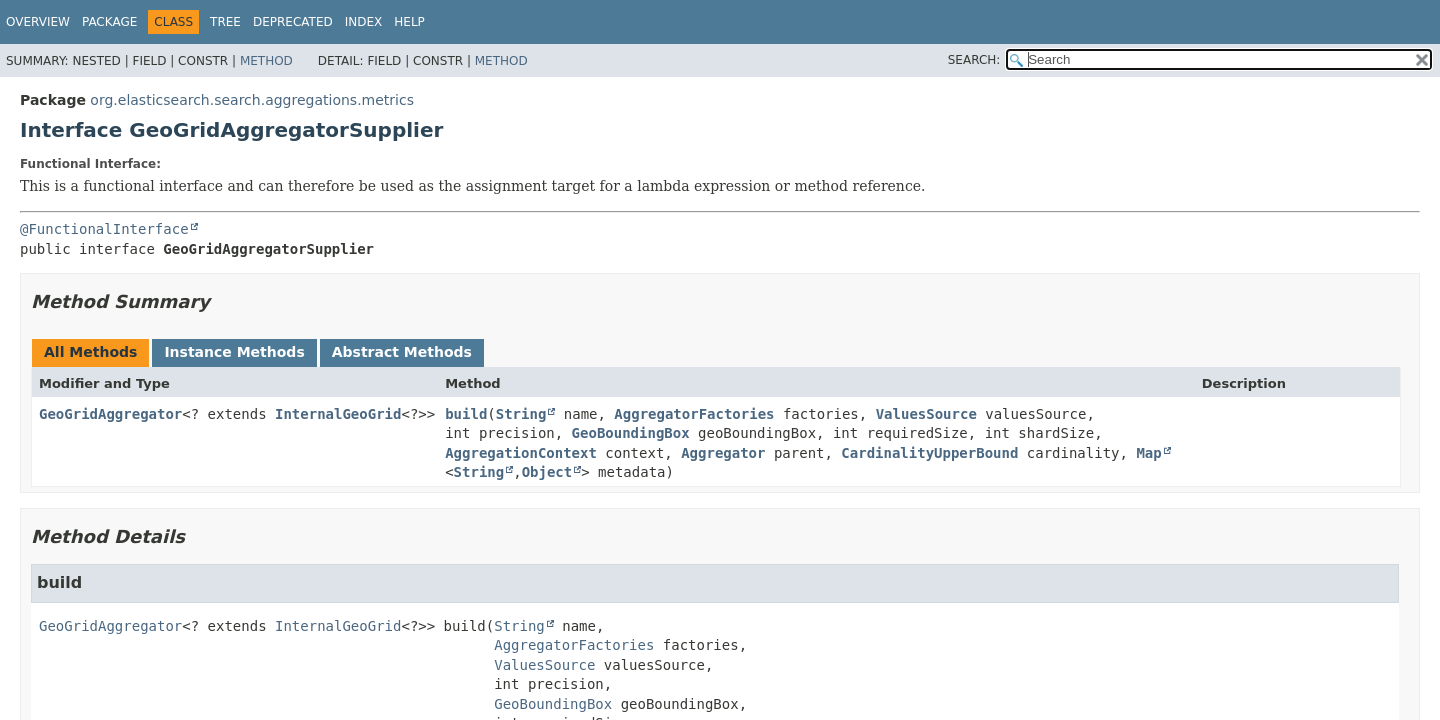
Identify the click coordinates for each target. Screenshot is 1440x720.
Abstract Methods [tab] (402, 352)
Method (266, 61)
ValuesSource (926, 414)
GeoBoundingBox (631, 433)
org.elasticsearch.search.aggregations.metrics (252, 100)
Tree (225, 22)
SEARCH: (974, 60)
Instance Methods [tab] (234, 352)
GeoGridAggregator (110, 414)
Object (547, 472)
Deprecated (293, 22)
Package (109, 22)
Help (409, 22)
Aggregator (723, 453)
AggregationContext (521, 453)
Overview (38, 22)
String (521, 414)
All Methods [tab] (90, 352)
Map (1148, 453)
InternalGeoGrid (338, 414)
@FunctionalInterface (104, 229)
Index (364, 22)
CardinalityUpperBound (929, 453)
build (466, 414)
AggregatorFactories (694, 414)
